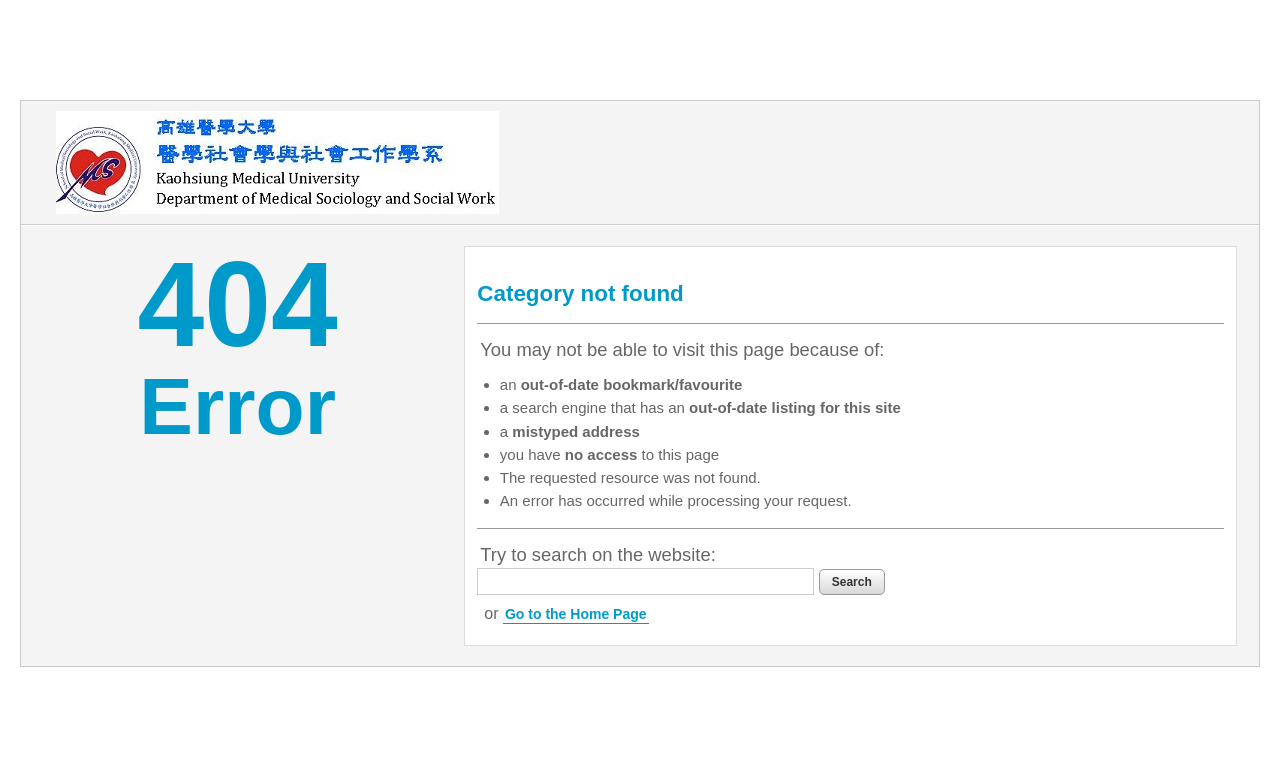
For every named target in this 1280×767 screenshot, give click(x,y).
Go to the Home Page (576, 614)
